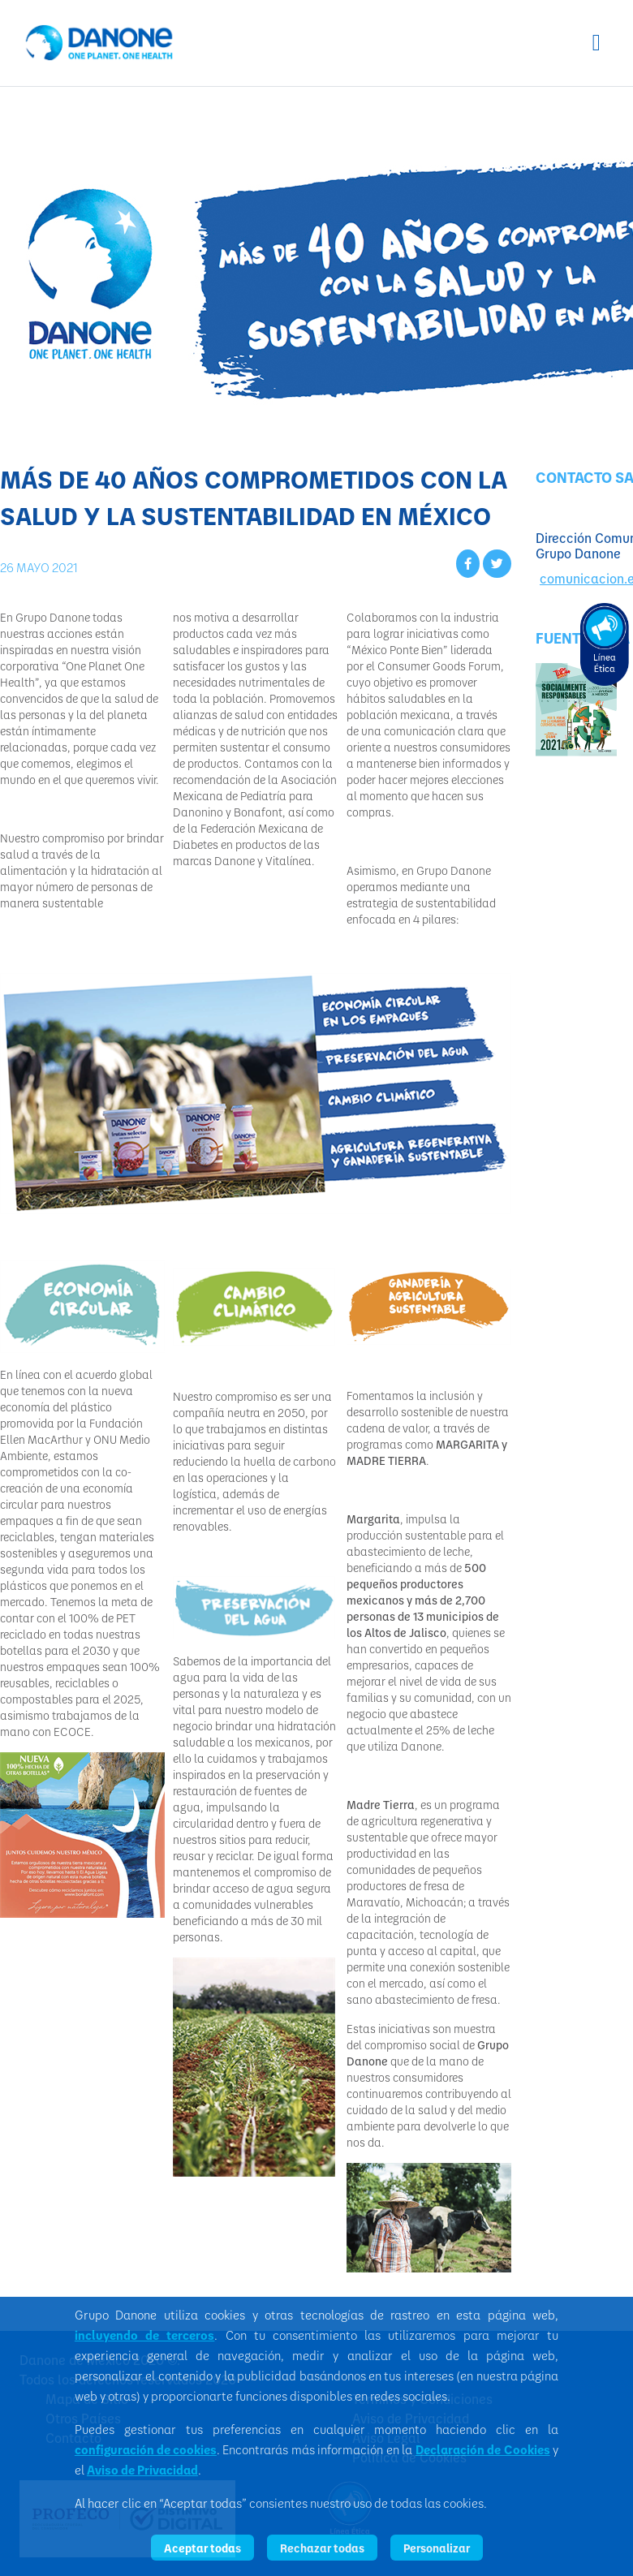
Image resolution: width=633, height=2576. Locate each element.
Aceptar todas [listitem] (202, 2547)
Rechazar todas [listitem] (322, 2547)
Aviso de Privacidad (142, 2470)
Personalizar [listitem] (436, 2547)
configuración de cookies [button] (146, 2449)
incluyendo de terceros (144, 2335)
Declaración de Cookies (483, 2449)
